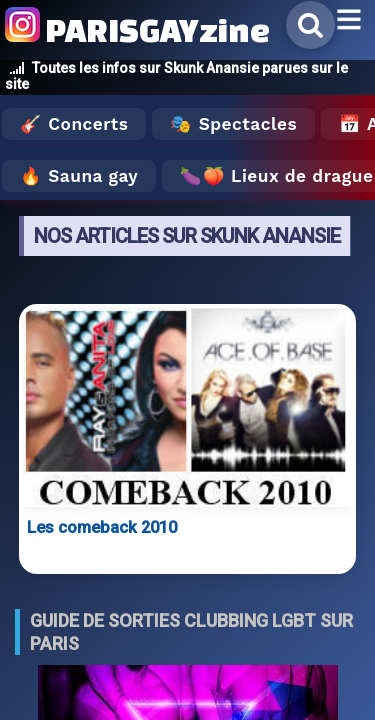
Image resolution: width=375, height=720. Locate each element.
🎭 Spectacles (233, 124)
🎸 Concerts (74, 124)
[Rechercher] (310, 25)
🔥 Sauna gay (79, 176)
